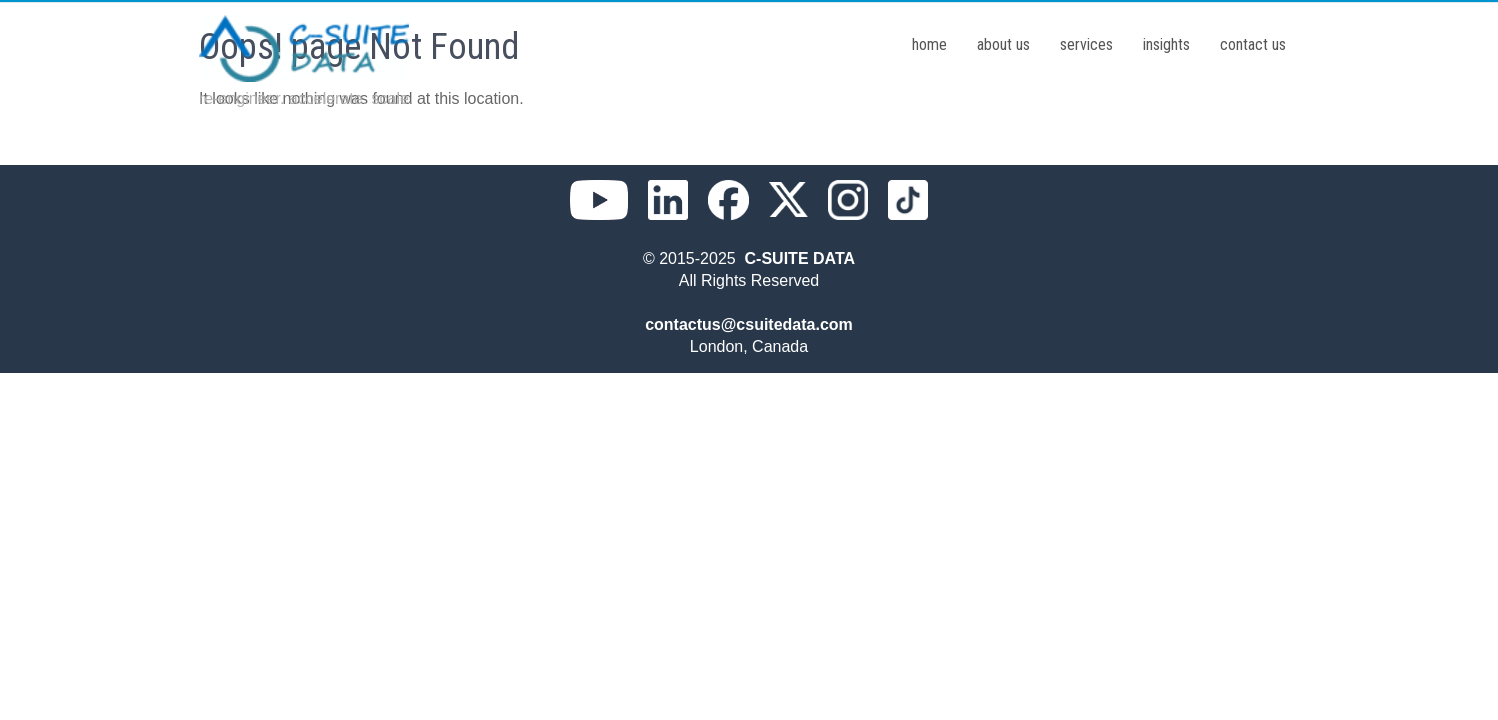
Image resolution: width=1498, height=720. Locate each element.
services (1086, 44)
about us (1003, 44)
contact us (1253, 44)
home (929, 44)
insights (1166, 44)
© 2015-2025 (694, 258)
